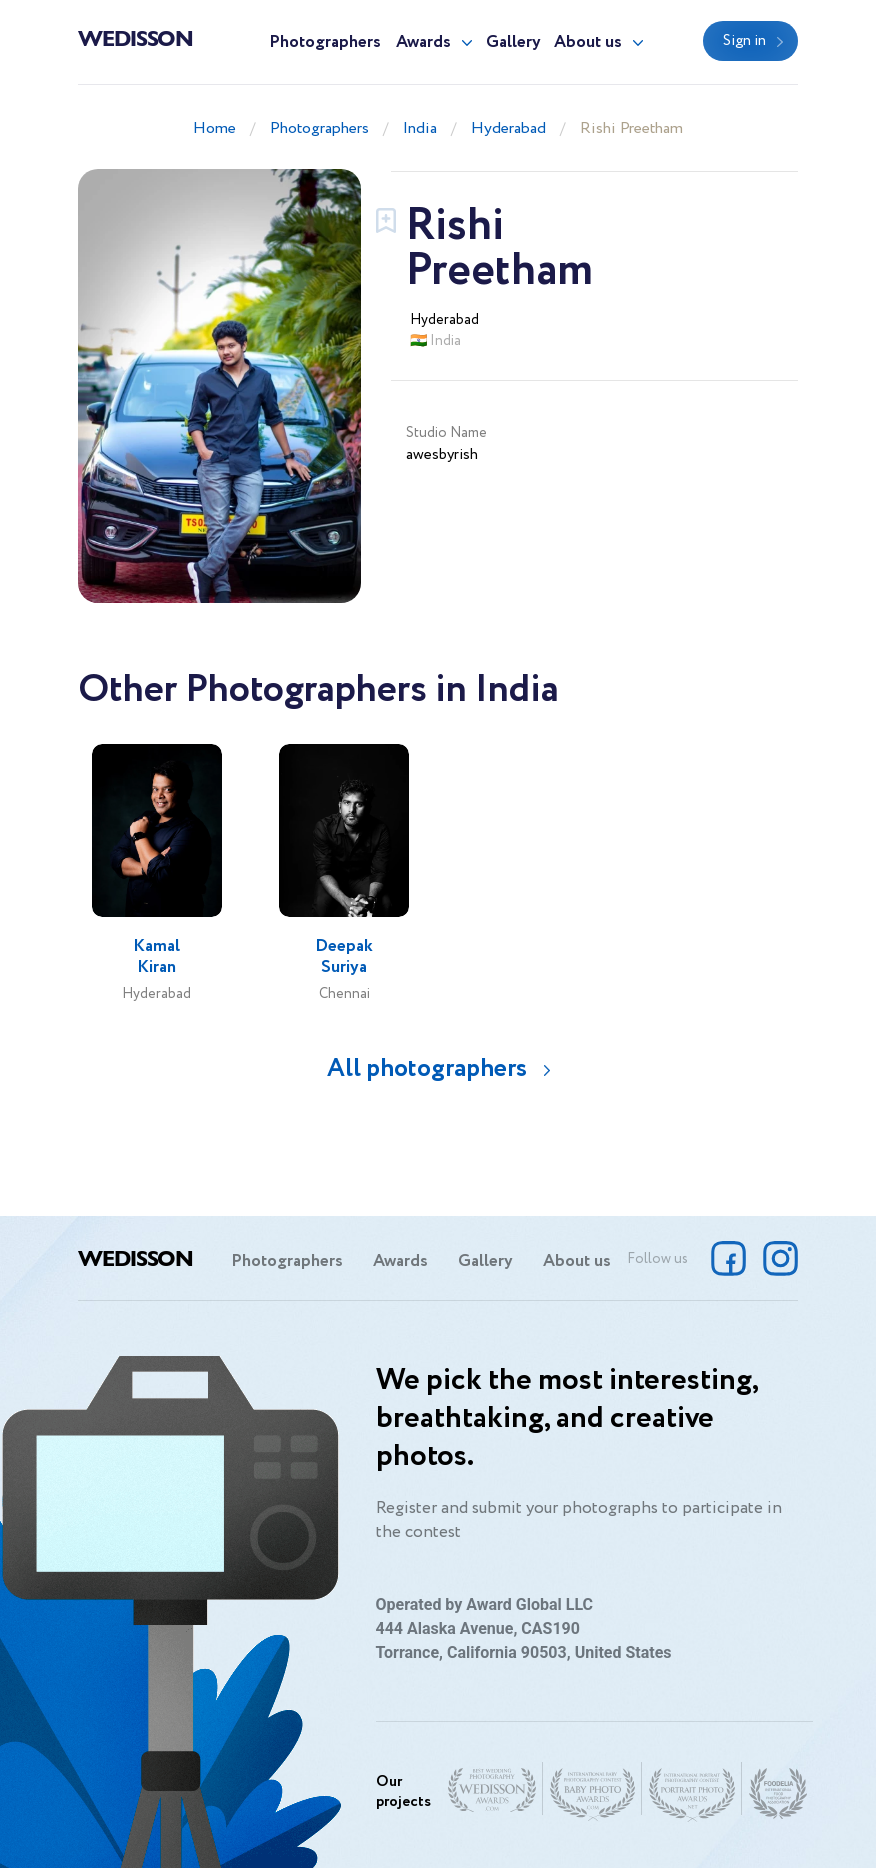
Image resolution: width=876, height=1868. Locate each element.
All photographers (427, 1068)
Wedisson (135, 37)
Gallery (513, 42)
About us (588, 42)
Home (214, 128)
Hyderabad (508, 128)
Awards (423, 42)
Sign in (744, 41)
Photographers (325, 42)
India (420, 128)
